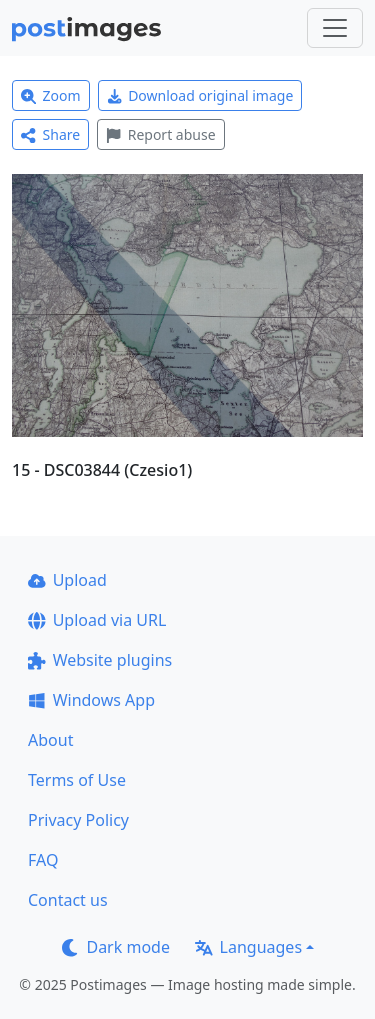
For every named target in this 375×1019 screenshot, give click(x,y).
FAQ (43, 860)
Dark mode (116, 947)
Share (50, 134)
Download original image (200, 95)
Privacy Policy (78, 820)
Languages (248, 947)
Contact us (68, 900)
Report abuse (160, 134)
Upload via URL (97, 620)
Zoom (51, 95)
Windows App (91, 700)
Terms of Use (77, 780)
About (50, 740)
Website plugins (100, 660)
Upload (67, 580)
